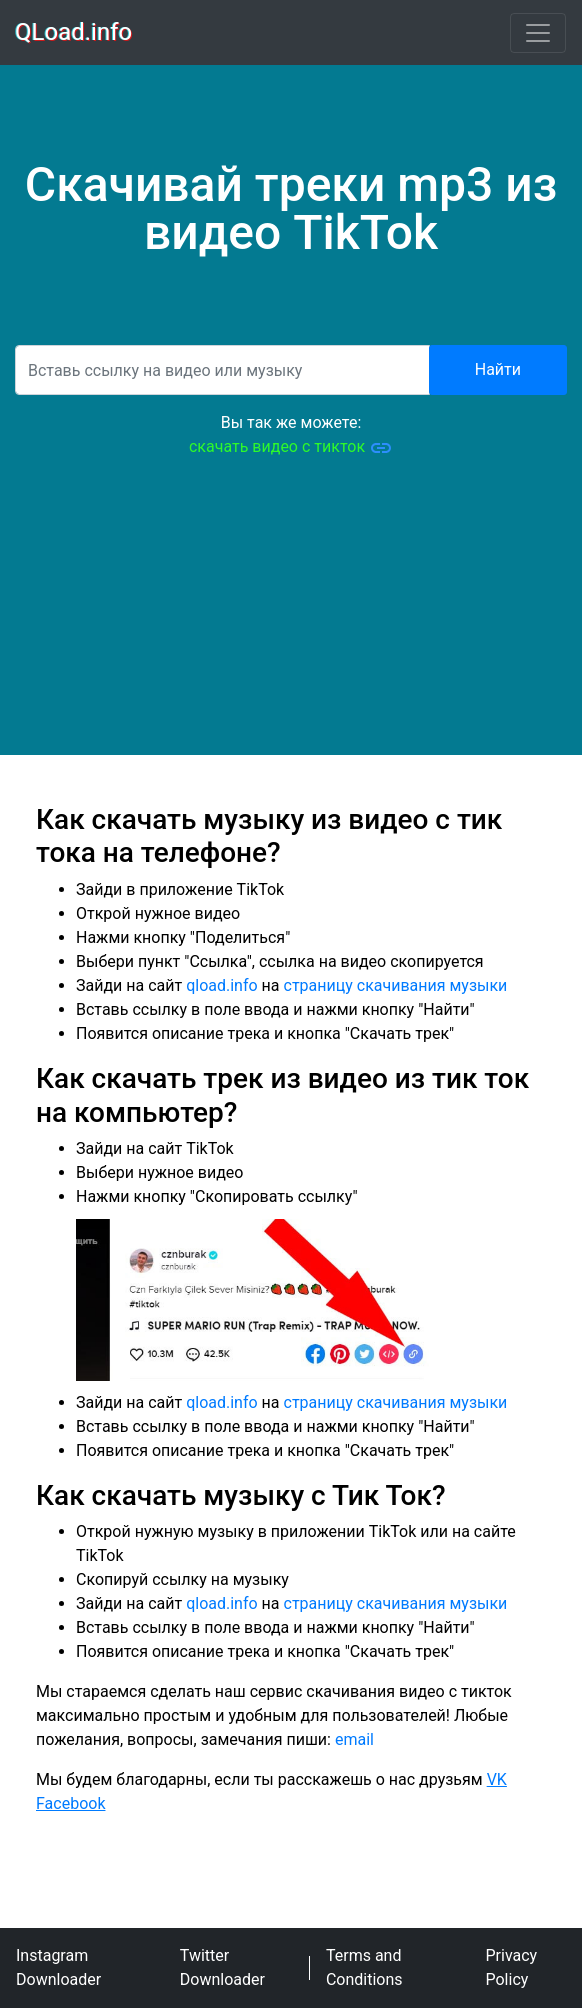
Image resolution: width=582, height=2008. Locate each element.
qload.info (221, 985)
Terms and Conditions (364, 1967)
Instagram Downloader (58, 1967)
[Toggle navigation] (538, 33)
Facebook (70, 1803)
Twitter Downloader (222, 1967)
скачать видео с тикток (291, 448)
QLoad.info (74, 33)
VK (497, 1779)
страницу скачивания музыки (396, 985)
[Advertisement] (291, 615)
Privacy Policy (512, 1967)
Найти (498, 369)
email (354, 1739)
